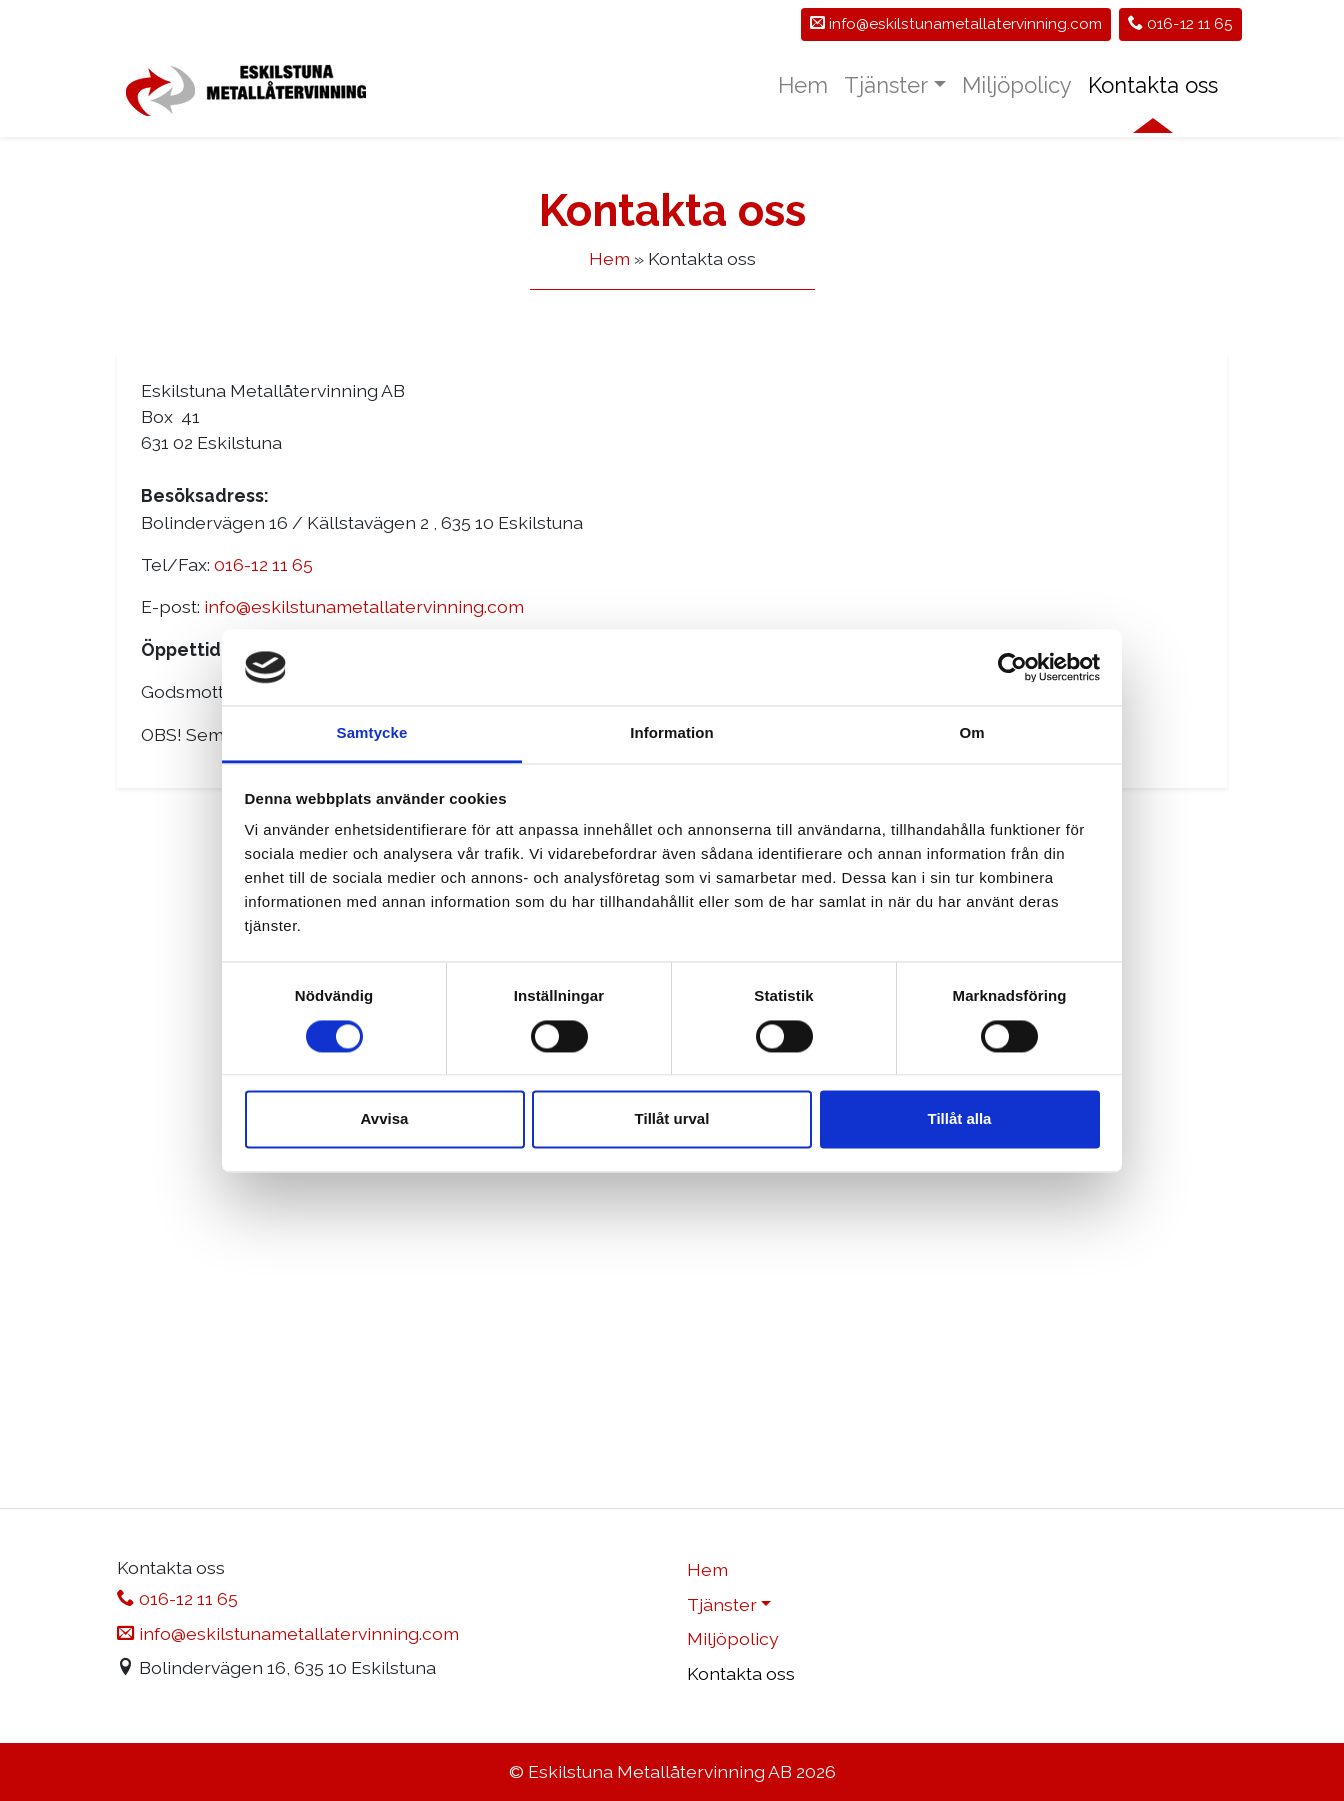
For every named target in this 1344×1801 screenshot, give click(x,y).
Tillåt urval (672, 1119)
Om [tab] (971, 733)
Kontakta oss (1153, 85)
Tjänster (886, 85)
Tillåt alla (960, 1119)
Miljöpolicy (1017, 85)
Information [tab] (672, 733)
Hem (803, 85)
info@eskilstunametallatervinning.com (364, 606)
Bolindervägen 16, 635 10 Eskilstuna (276, 1667)
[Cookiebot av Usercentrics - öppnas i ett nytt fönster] (1012, 667)
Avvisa (385, 1119)
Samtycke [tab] (372, 733)
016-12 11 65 (1180, 24)
